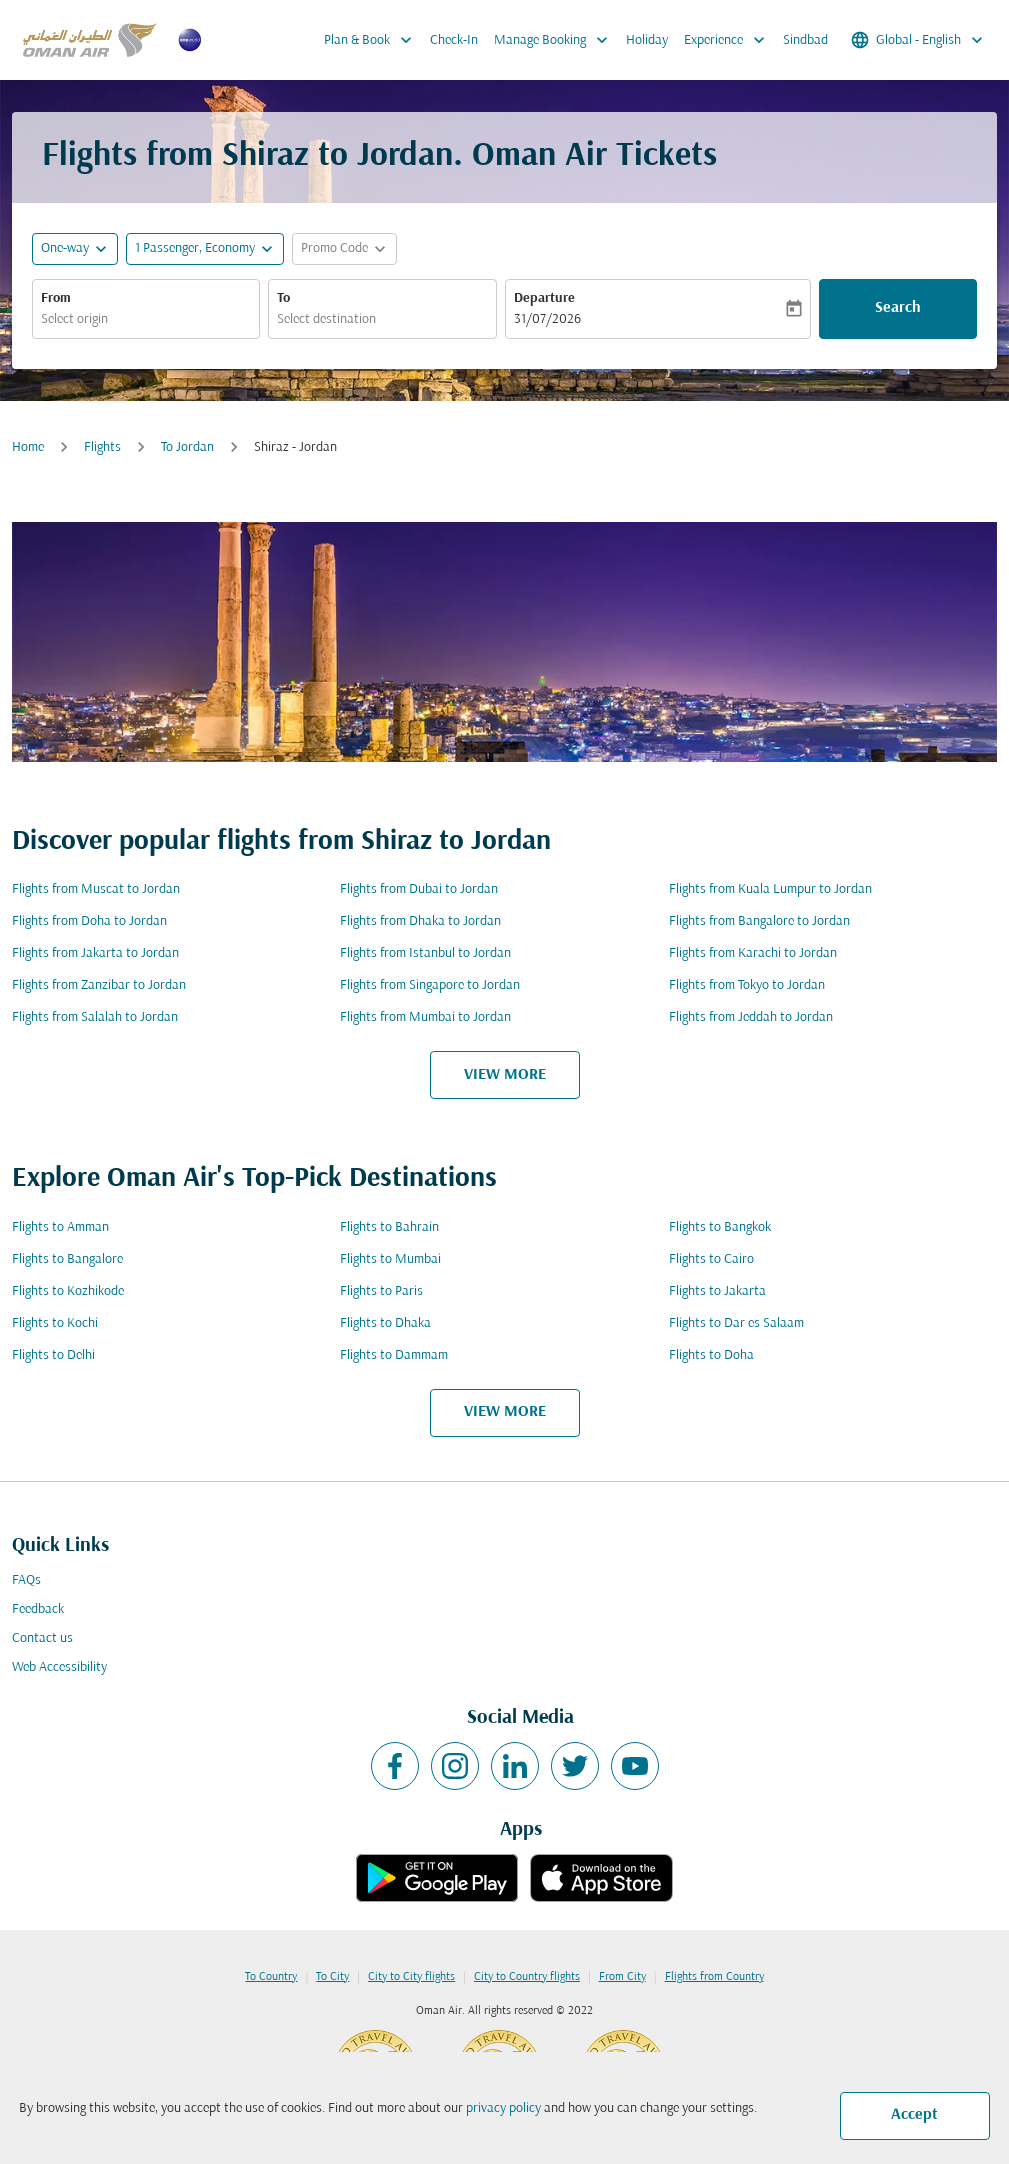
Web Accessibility (59, 1667)
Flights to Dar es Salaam (736, 1323)
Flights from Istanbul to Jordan (425, 953)
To (283, 298)
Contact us (42, 1638)
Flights (102, 447)
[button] (205, 249)
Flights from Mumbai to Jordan (425, 1017)
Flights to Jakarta (717, 1291)
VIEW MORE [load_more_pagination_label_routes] (505, 1075)
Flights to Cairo (711, 1259)
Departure (544, 298)
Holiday (647, 40)
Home (28, 447)
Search (898, 308)
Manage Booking (556, 40)
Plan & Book (373, 40)
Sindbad (805, 40)
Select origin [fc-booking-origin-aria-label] (74, 319)
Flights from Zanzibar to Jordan (99, 985)
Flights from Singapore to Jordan (430, 985)
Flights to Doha (711, 1355)
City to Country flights (527, 1977)
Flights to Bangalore (67, 1259)
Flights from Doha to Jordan (89, 921)
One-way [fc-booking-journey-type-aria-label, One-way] (65, 248)
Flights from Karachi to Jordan (753, 953)
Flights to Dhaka (385, 1323)
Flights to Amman (60, 1227)
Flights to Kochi (55, 1323)
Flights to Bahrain (389, 1227)
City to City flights (411, 1977)
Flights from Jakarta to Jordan (95, 953)
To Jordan (187, 447)
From (56, 298)
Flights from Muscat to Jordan (96, 889)
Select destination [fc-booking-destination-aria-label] (326, 319)
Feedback (38, 1609)
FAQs (26, 1580)
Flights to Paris (381, 1291)
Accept (914, 2115)
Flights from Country (714, 1977)
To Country (271, 1977)
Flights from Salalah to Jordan (95, 1017)
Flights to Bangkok (720, 1227)
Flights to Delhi (53, 1355)
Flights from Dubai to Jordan (419, 889)
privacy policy (503, 2108)
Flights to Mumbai (390, 1259)
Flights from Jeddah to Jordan (751, 1017)
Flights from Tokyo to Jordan (747, 985)
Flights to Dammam (394, 1355)
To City (332, 1977)
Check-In (454, 40)
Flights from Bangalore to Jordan (759, 921)
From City (622, 1977)
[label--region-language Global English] (918, 40)
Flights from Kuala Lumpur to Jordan (770, 889)
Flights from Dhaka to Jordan (420, 921)
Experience (729, 40)
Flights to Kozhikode (68, 1291)
